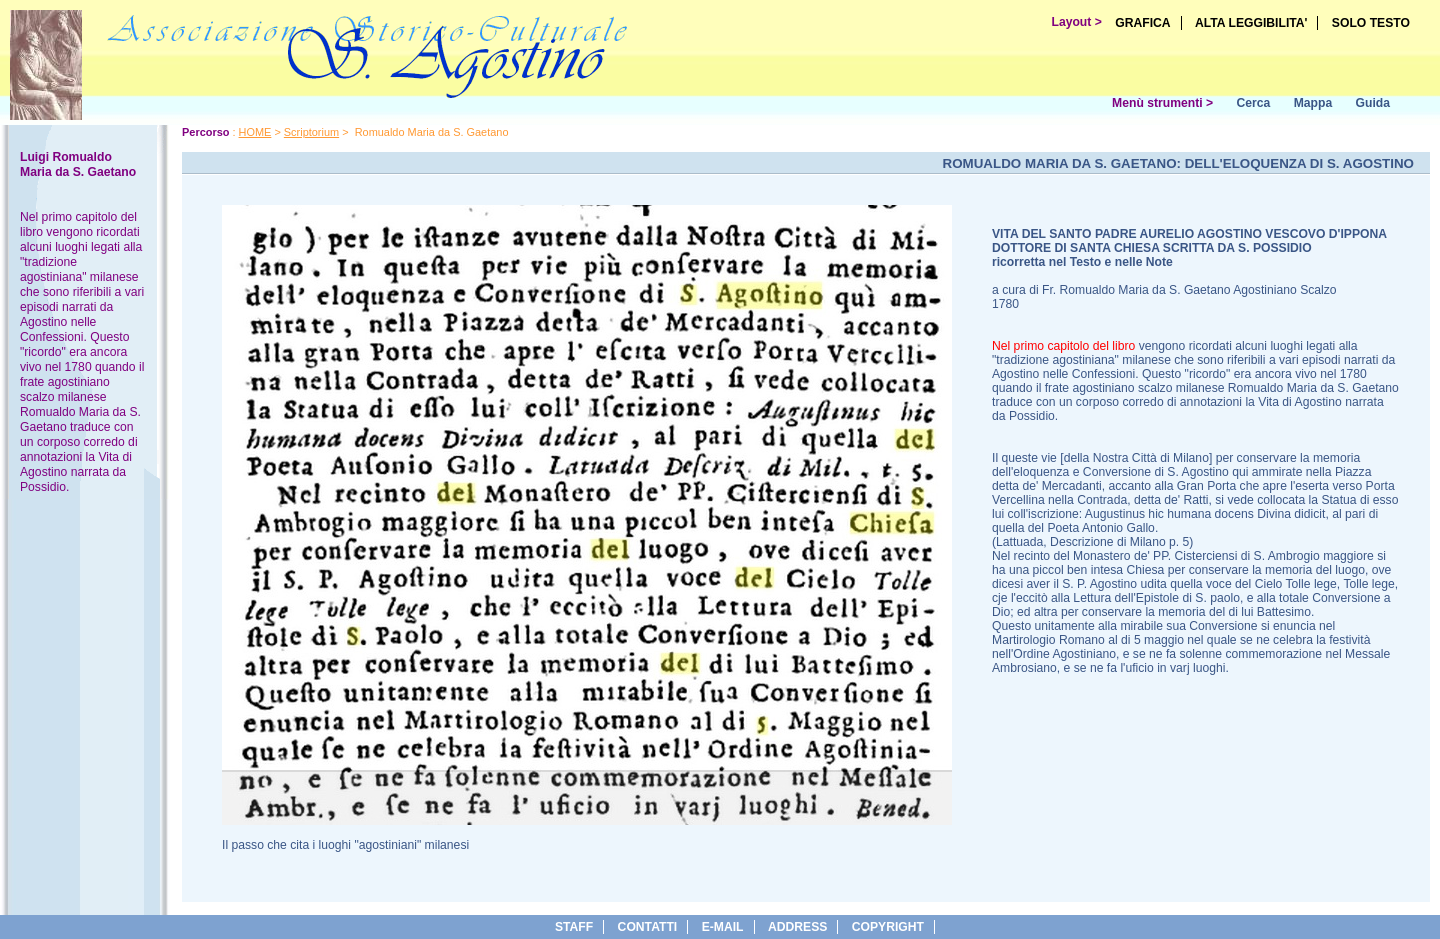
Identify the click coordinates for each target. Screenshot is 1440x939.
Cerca (1253, 103)
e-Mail (723, 927)
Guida (1373, 103)
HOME (255, 132)
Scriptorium (311, 132)
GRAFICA (1142, 23)
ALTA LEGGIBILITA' (1251, 23)
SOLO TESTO (1371, 23)
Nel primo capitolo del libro (1063, 346)
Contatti (648, 927)
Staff (574, 927)
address (797, 927)
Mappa (1313, 103)
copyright (888, 927)
